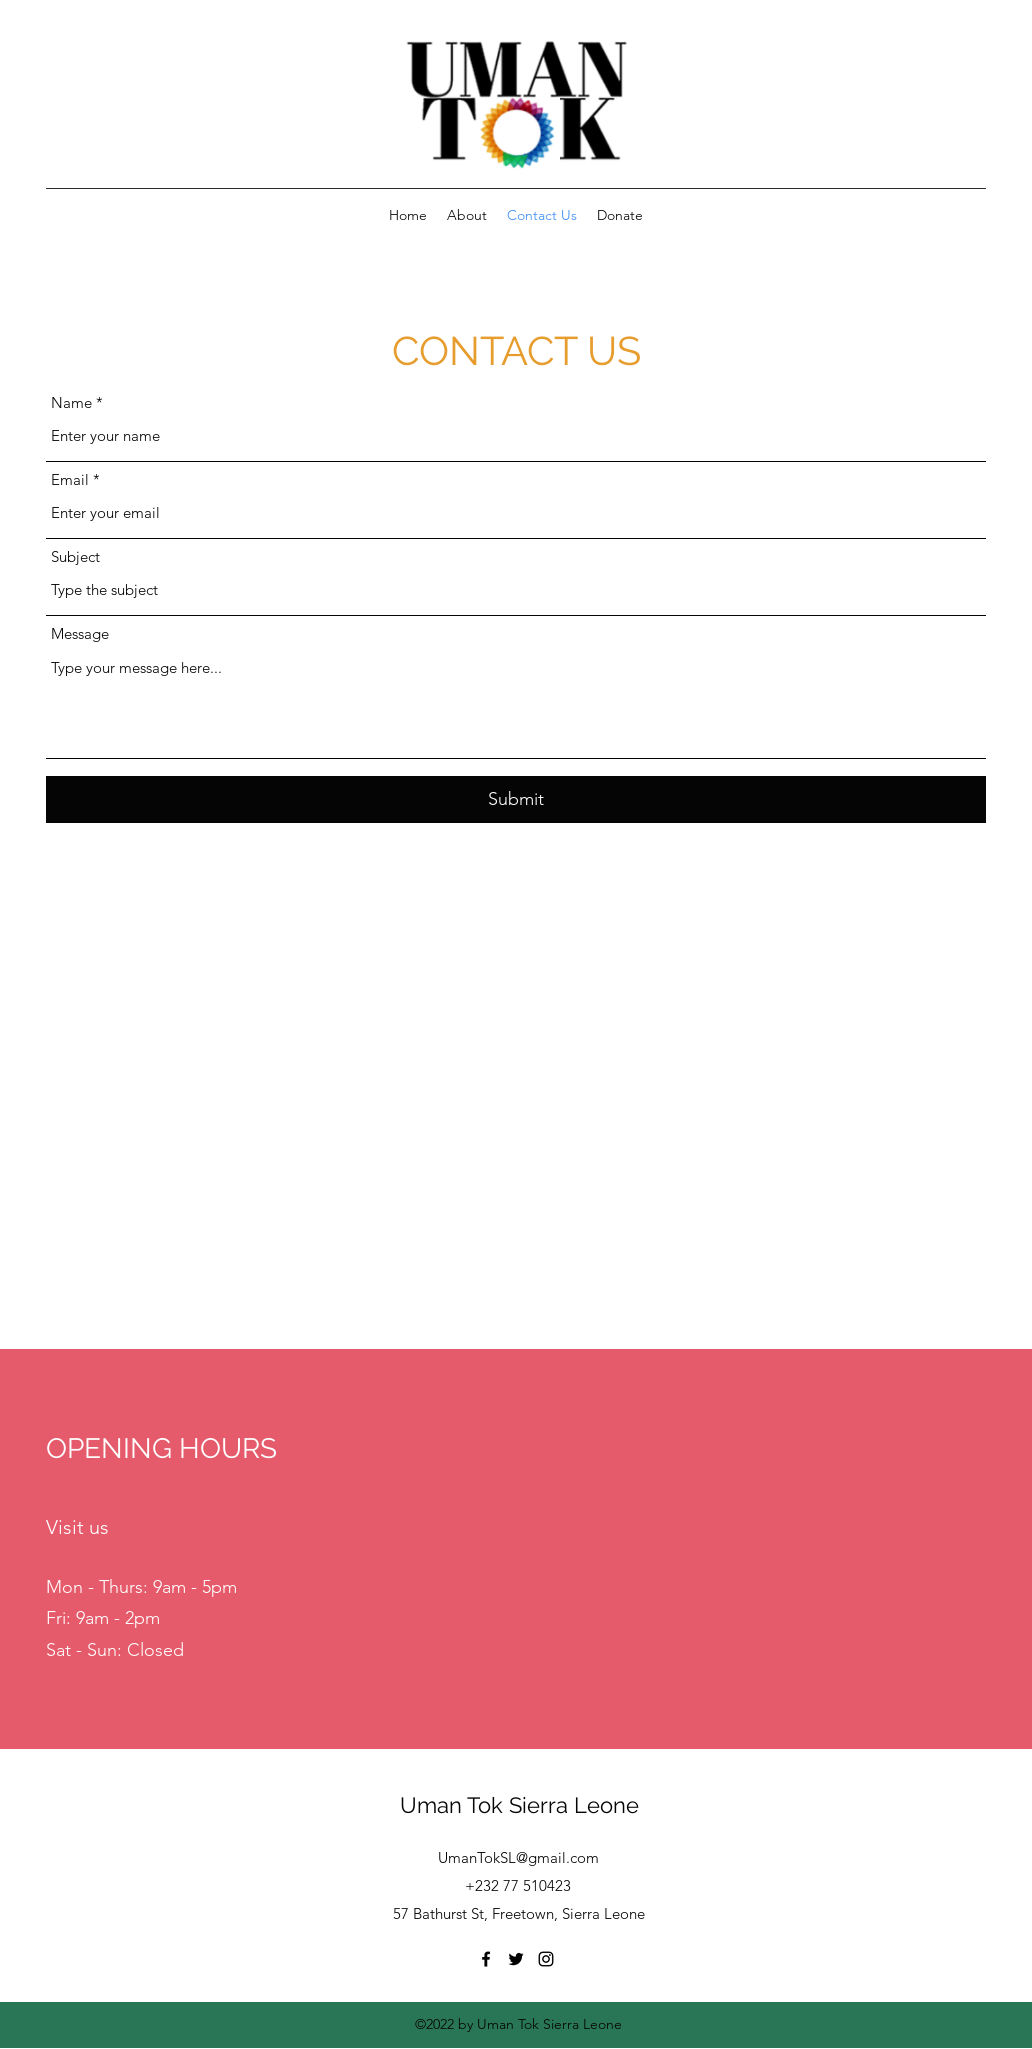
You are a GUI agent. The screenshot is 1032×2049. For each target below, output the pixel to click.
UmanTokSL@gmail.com (518, 1857)
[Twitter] (516, 1959)
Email (70, 479)
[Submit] (516, 799)
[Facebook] (486, 1959)
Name (71, 402)
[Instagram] (546, 1959)
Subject (75, 556)
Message (80, 633)
